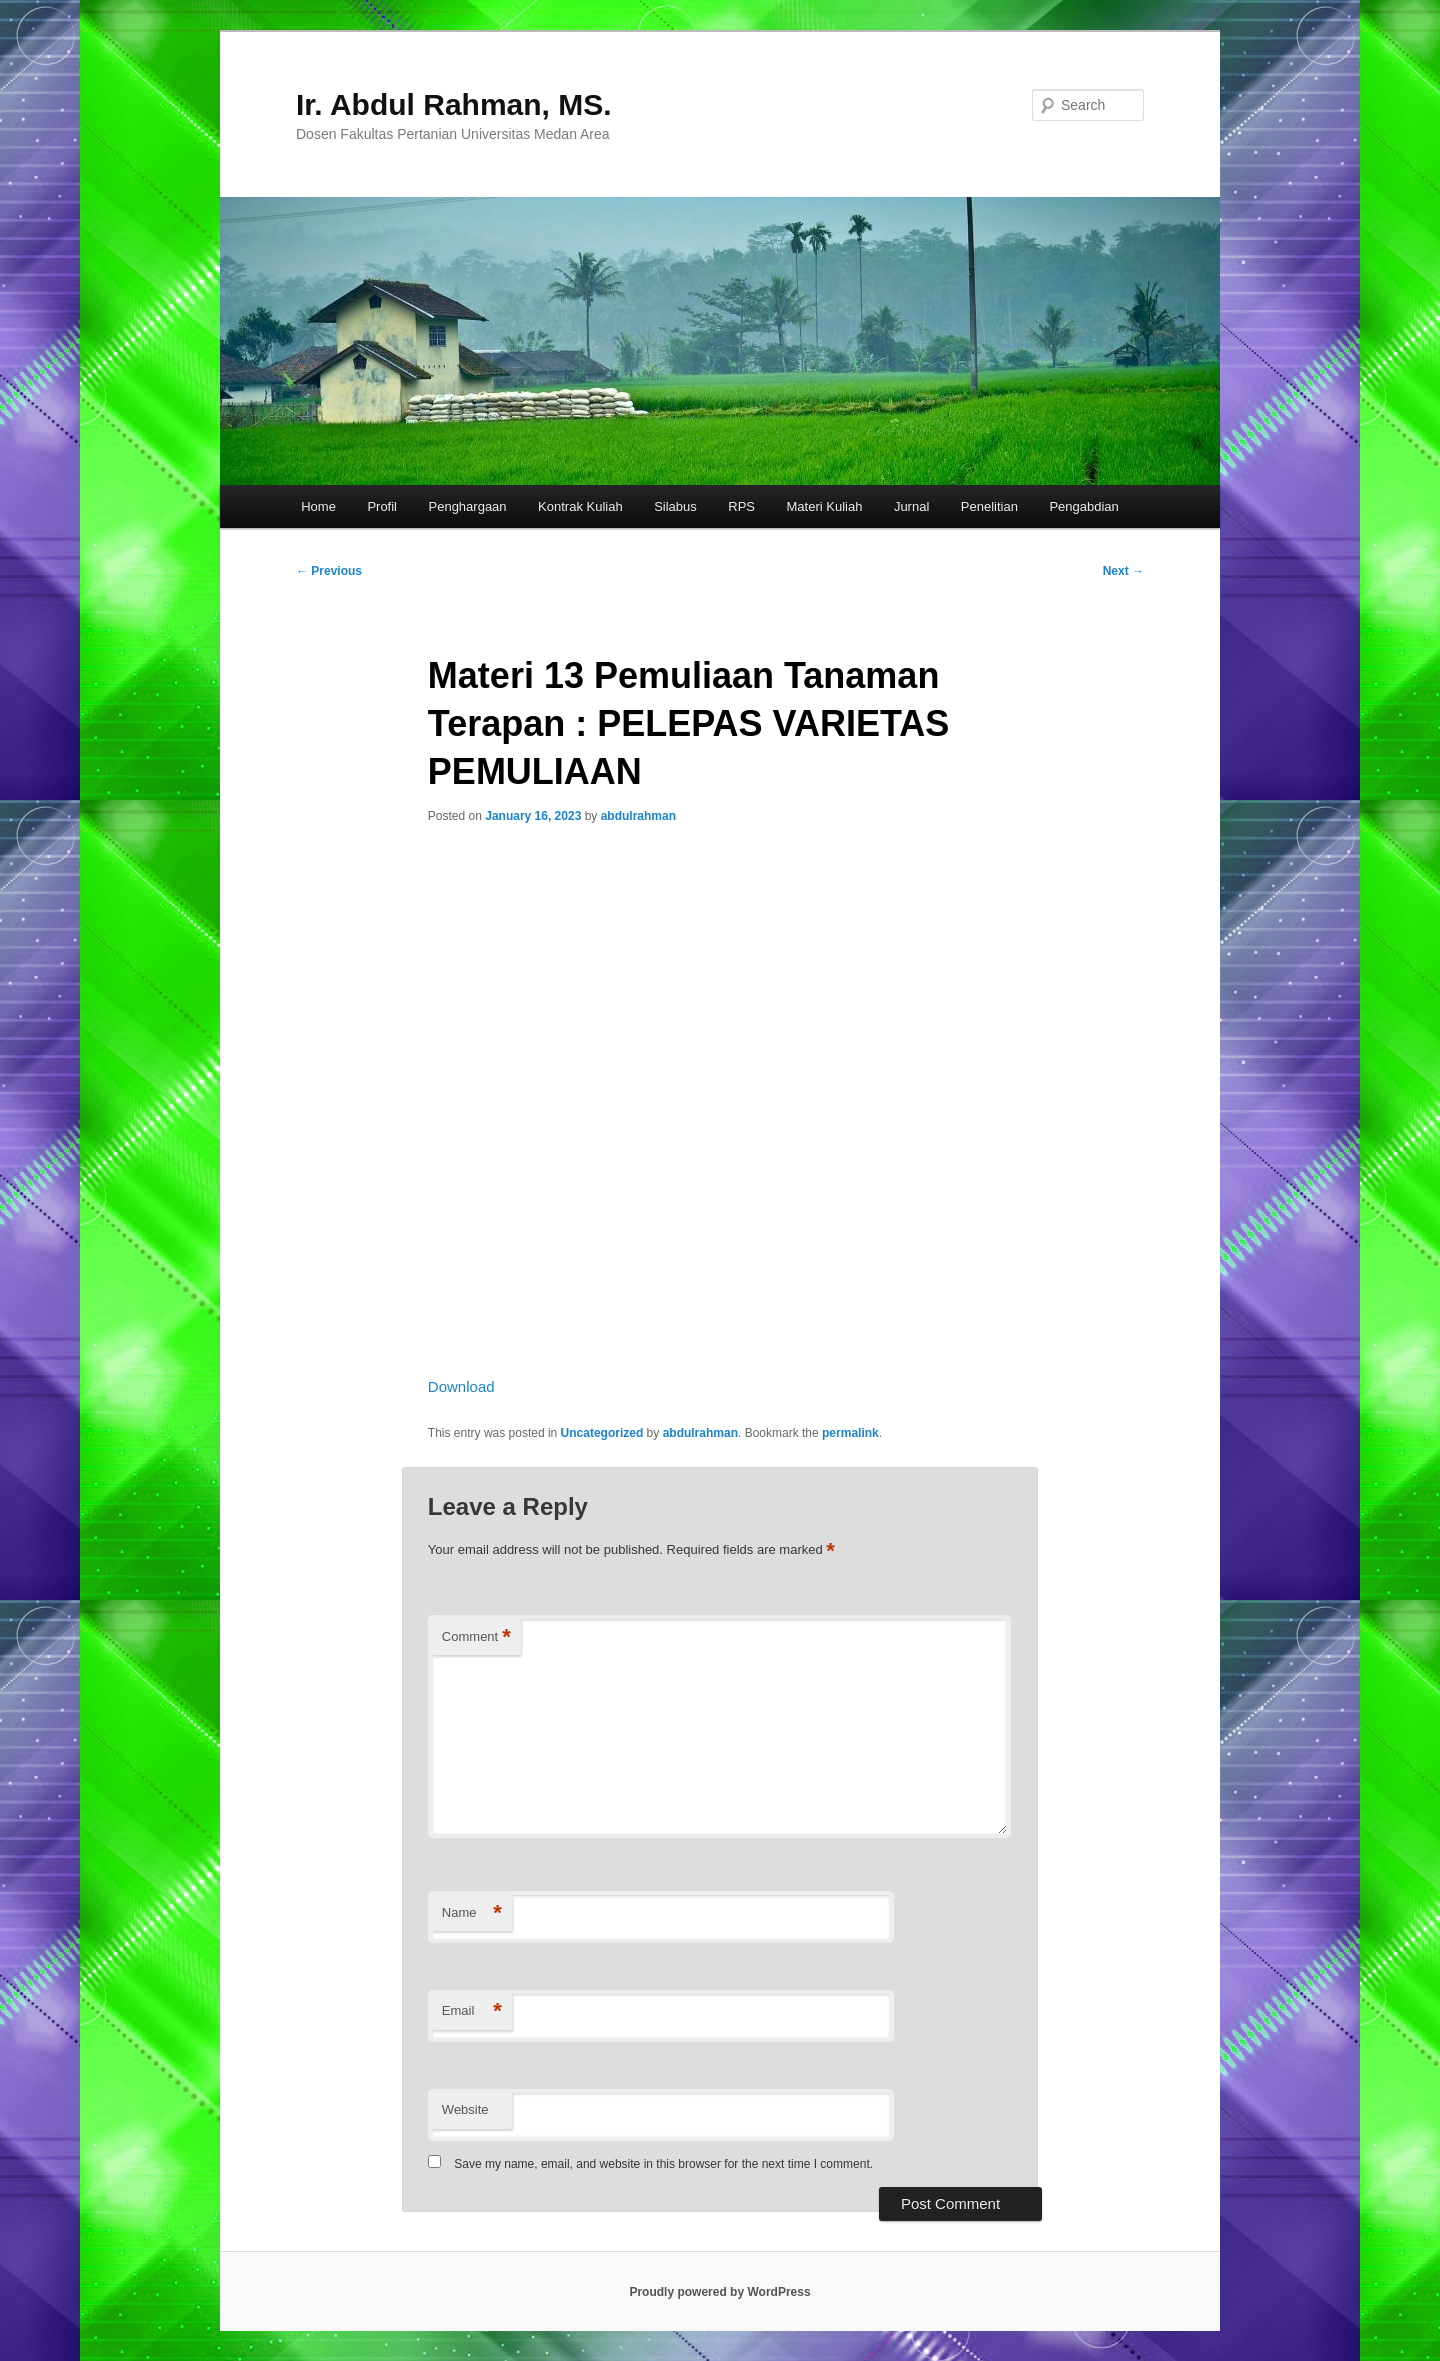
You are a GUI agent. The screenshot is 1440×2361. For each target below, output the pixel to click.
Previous (329, 571)
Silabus (675, 506)
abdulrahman (638, 816)
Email (472, 2011)
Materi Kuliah (825, 506)
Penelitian (989, 506)
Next (1123, 571)
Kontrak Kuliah (580, 506)
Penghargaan (468, 506)
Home (318, 506)
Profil (382, 506)
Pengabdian (1083, 506)
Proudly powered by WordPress (719, 2292)
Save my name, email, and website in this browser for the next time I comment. (663, 2164)
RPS (741, 506)
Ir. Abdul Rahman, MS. (454, 104)
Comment (476, 1637)
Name (472, 1913)
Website (465, 2109)
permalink (850, 1433)
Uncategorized (602, 1433)
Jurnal (911, 506)
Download (461, 1386)
